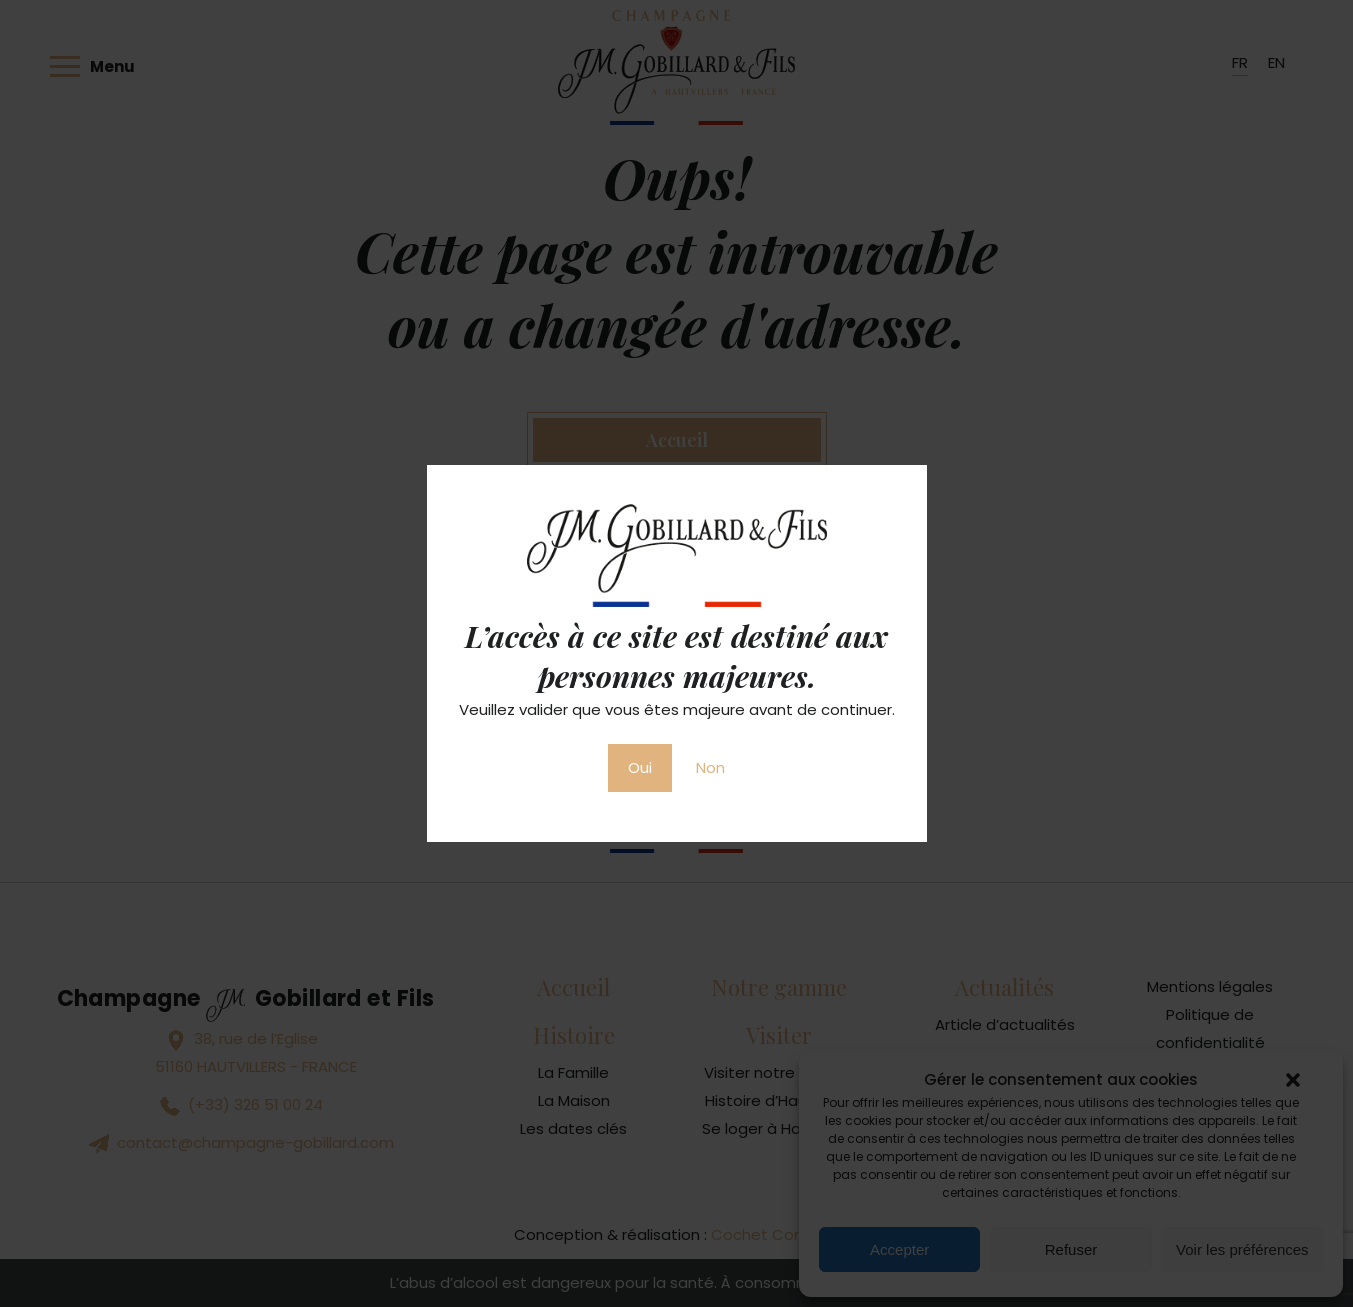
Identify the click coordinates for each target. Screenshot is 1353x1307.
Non (710, 767)
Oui (640, 767)
